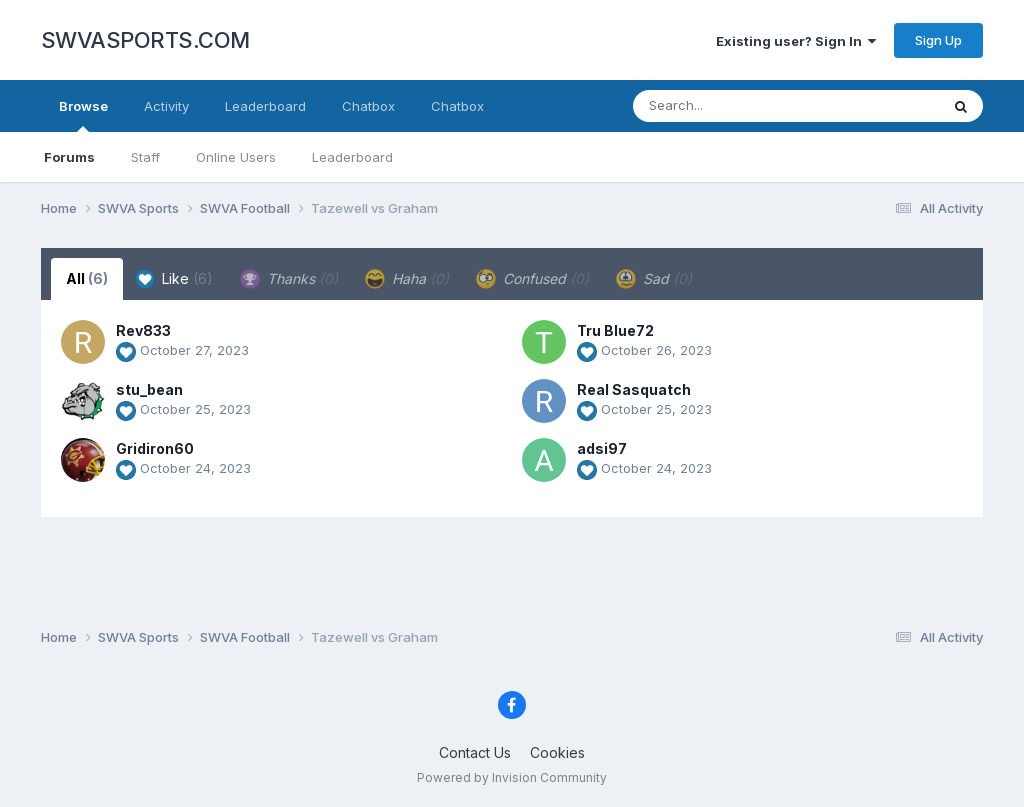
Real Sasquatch (634, 389)
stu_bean (149, 389)
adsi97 (602, 448)
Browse (83, 115)
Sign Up (938, 40)
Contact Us (475, 752)
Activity (166, 106)
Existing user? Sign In (796, 41)
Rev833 (143, 330)
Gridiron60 (155, 448)
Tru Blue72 (615, 330)
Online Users (236, 157)
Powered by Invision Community (512, 777)
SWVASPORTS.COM (145, 40)
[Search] (731, 106)
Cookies (557, 752)
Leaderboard (352, 157)
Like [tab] (174, 279)
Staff (145, 157)
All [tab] (87, 278)
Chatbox (368, 106)
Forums (69, 157)
